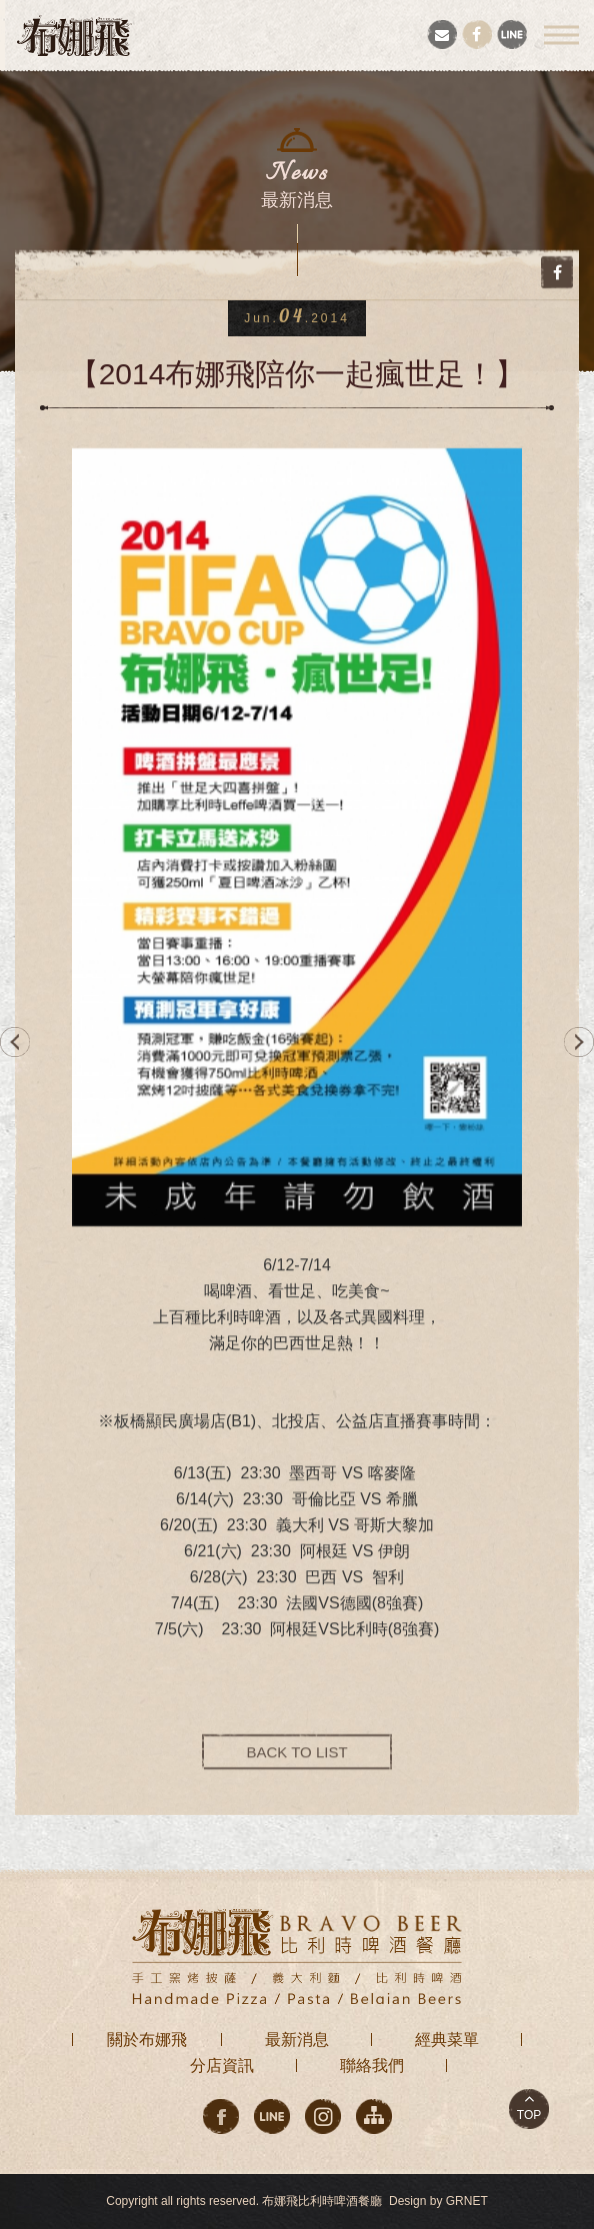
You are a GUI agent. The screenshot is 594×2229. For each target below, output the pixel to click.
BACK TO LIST (296, 1765)
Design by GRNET (438, 2201)
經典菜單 (447, 2039)
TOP (529, 2115)
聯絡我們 (372, 2065)
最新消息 (297, 2039)
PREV (15, 1042)
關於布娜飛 (147, 2039)
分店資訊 (222, 2065)
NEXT (579, 1042)
